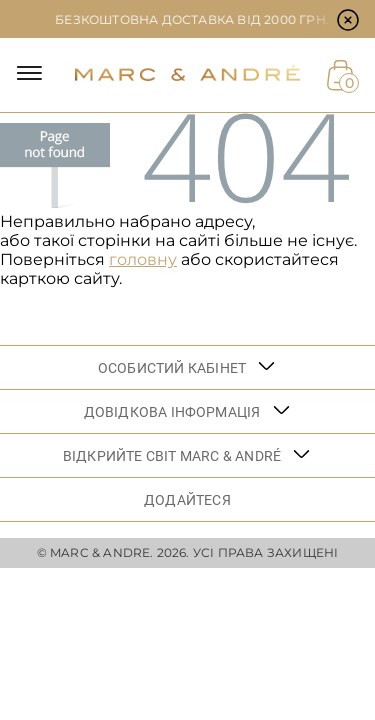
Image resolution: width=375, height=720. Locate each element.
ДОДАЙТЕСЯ (187, 500)
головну (143, 259)
